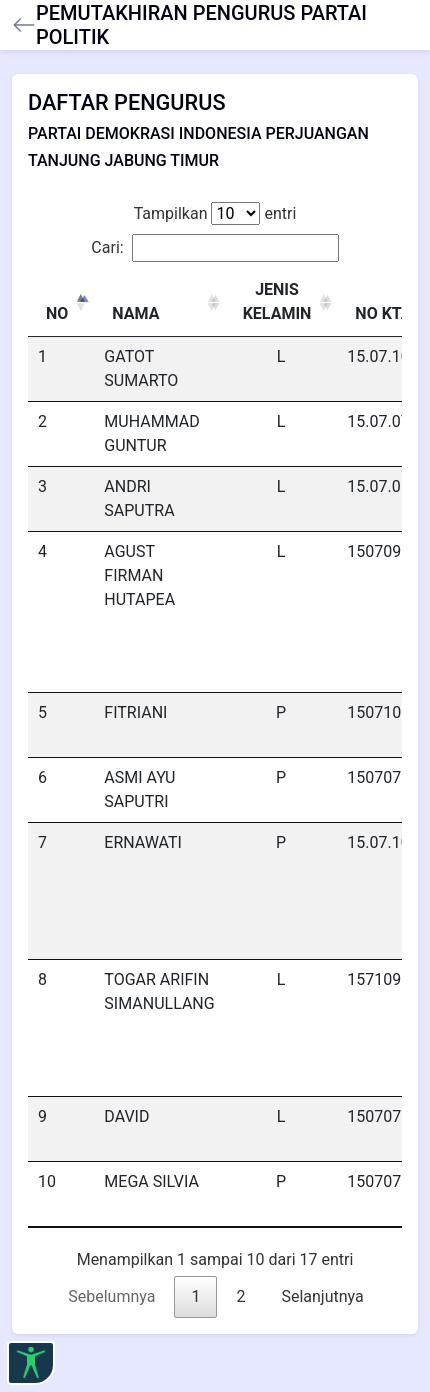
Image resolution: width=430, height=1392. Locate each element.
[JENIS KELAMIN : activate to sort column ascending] (281, 302)
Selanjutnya (322, 1296)
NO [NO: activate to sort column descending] (57, 313)
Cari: (214, 248)
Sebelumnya (111, 1296)
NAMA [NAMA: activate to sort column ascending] (135, 313)
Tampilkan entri (215, 213)
